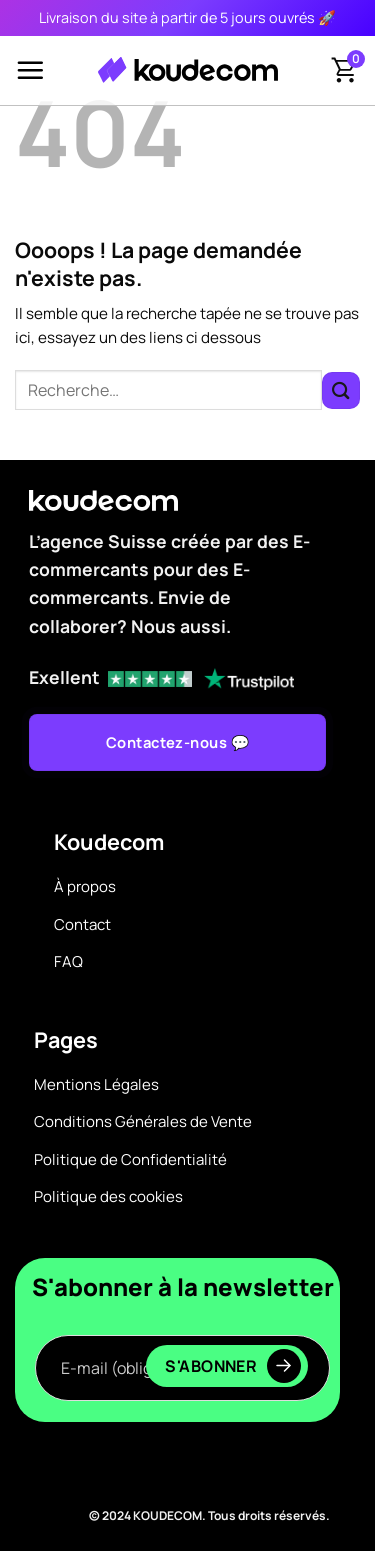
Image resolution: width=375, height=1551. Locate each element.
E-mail (182, 1315)
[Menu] (30, 70)
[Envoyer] (341, 390)
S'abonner (233, 1366)
